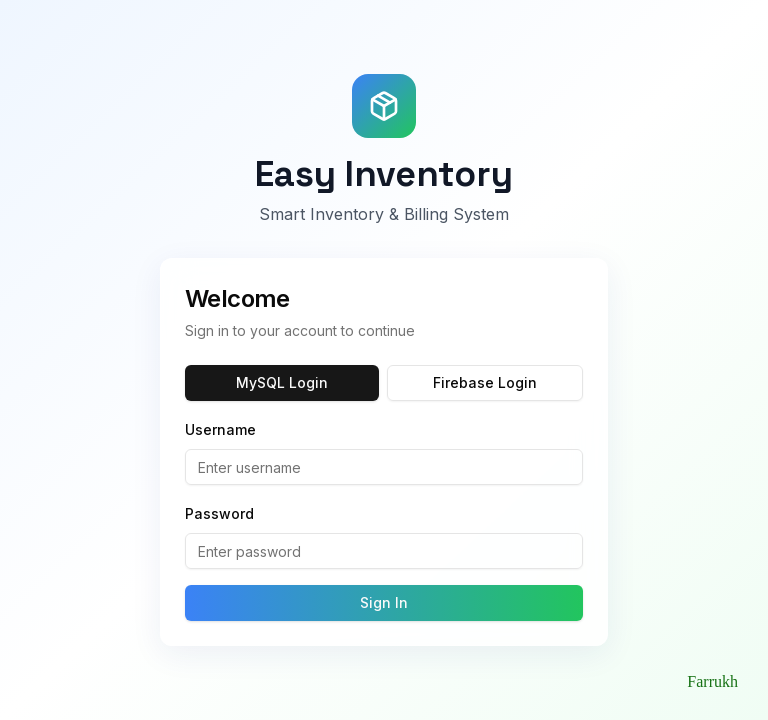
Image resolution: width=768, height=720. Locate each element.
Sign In (384, 602)
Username (220, 429)
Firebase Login (485, 382)
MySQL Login (282, 382)
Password (219, 513)
